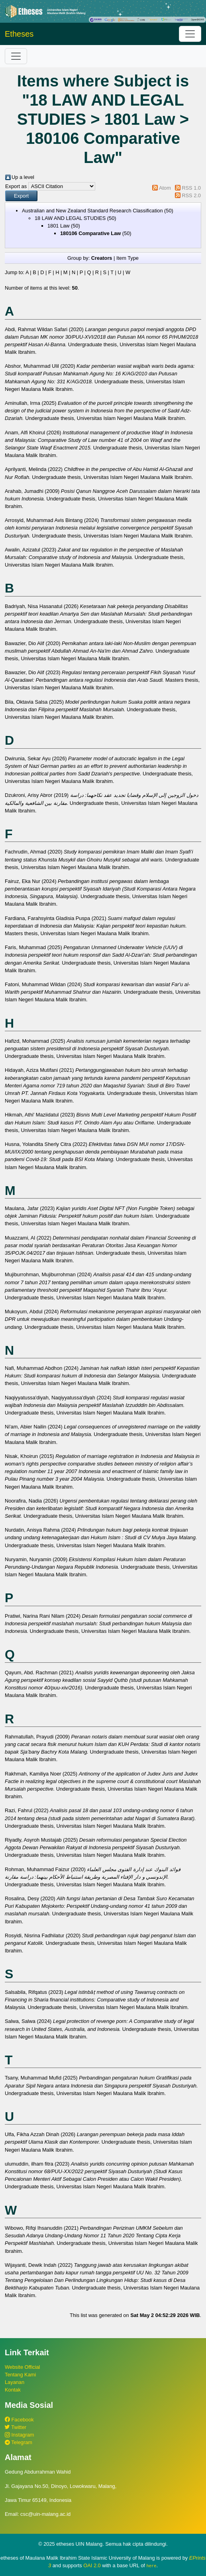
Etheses (19, 33)
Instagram (19, 2435)
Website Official (22, 2367)
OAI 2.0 (91, 2565)
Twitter (15, 2427)
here (151, 2565)
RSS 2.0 (191, 195)
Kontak (13, 2390)
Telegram (18, 2442)
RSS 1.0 (191, 188)
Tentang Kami (20, 2375)
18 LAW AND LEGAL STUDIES (70, 218)
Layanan (14, 2382)
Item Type (127, 258)
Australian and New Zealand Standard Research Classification (92, 211)
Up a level (23, 177)
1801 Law (58, 226)
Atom (165, 188)
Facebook (19, 2420)
